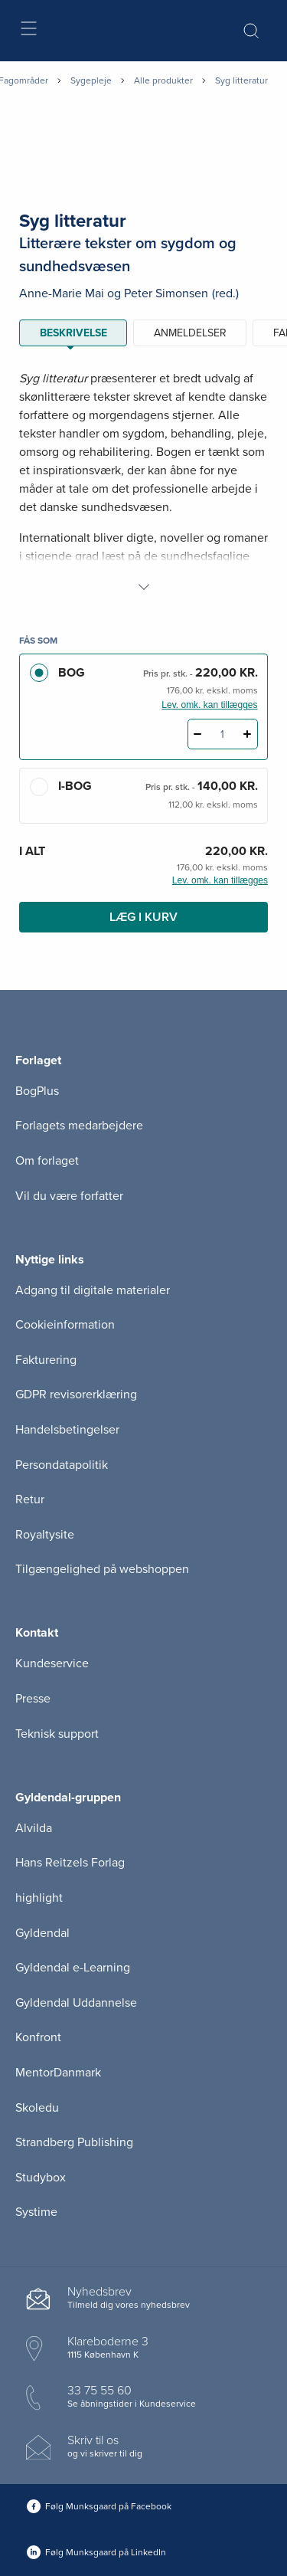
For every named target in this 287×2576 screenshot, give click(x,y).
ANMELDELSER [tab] (190, 332)
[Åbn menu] (28, 31)
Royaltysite (44, 1534)
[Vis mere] (144, 587)
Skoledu (37, 2108)
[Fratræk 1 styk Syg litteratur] (197, 734)
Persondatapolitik (61, 1465)
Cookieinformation (65, 1324)
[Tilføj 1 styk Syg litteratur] (247, 734)
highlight (39, 1898)
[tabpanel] (143, 482)
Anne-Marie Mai (61, 293)
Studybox (40, 2177)
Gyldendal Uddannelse (76, 2003)
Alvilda (33, 1828)
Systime (36, 2212)
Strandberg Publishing (74, 2142)
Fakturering (46, 1360)
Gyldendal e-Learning (72, 1967)
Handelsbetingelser (67, 1429)
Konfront (38, 2037)
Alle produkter (163, 80)
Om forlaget (47, 1160)
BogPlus (37, 1091)
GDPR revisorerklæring (76, 1394)
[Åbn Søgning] (251, 31)
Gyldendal (42, 1933)
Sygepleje (91, 80)
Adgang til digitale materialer (92, 1290)
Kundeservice (52, 1663)
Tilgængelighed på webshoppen (102, 1569)
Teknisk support (57, 1734)
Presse (33, 1698)
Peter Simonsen (166, 293)
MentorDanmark (58, 2072)
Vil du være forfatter (69, 1196)
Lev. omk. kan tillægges (209, 705)
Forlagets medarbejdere (79, 1125)
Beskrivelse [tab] (73, 332)
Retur (29, 1499)
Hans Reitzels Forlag (70, 1862)
